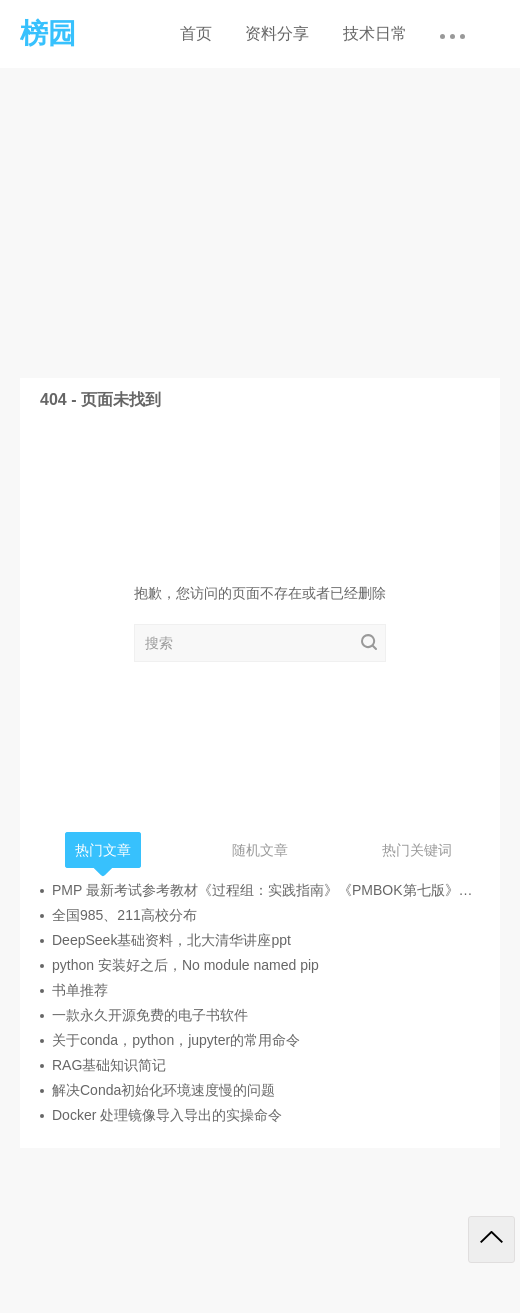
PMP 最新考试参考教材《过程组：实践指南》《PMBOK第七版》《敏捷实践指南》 (266, 890)
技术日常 (375, 33)
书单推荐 (80, 990)
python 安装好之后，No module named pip (185, 965)
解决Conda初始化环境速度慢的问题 (163, 1090)
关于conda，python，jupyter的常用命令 (176, 1040)
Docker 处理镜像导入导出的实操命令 (167, 1115)
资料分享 (277, 33)
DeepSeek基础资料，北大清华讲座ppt (171, 940)
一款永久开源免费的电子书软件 (150, 1015)
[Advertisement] (260, 218)
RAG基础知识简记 (109, 1065)
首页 (196, 33)
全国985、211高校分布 (124, 915)
